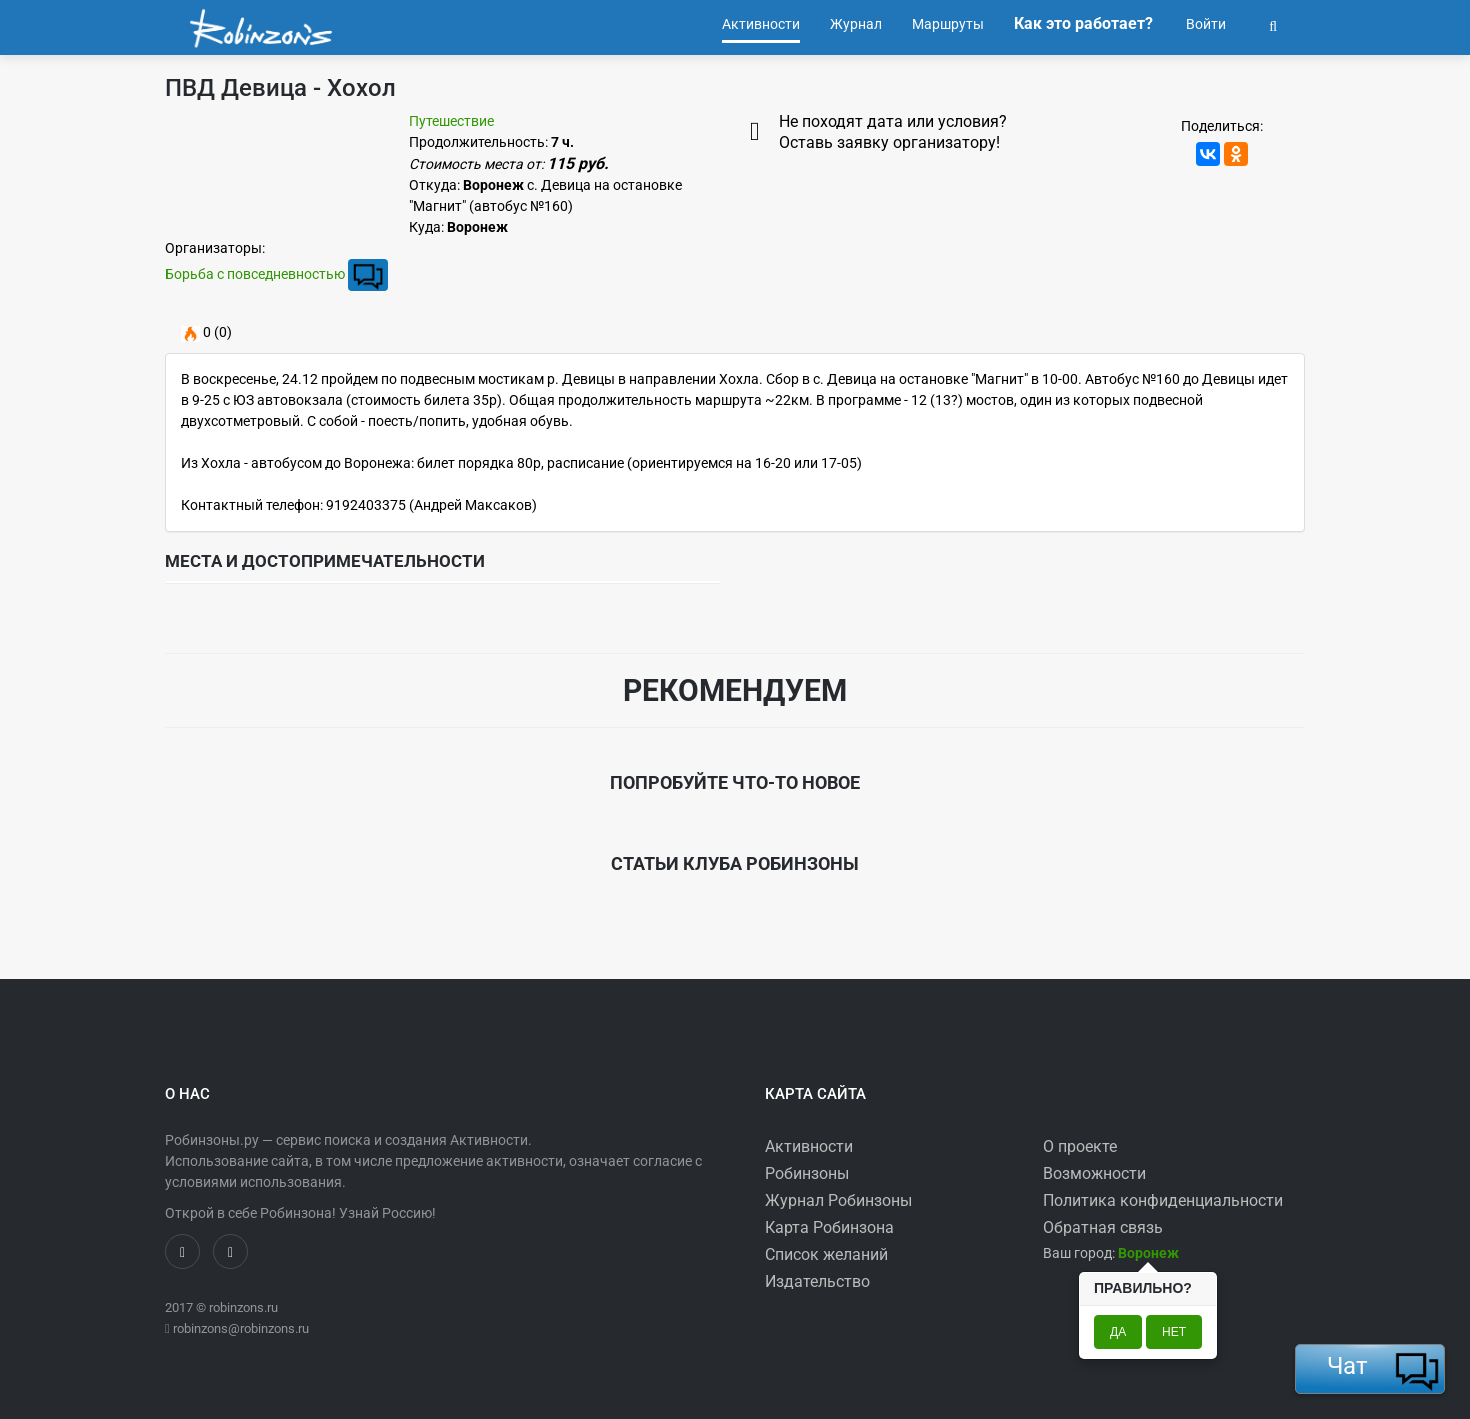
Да (1118, 1332)
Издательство (817, 1281)
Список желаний (826, 1254)
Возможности (1094, 1173)
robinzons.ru (243, 1307)
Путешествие (451, 121)
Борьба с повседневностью (255, 274)
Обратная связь (1103, 1227)
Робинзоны (807, 1173)
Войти (1204, 24)
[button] (1273, 24)
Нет (1174, 1332)
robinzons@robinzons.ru (241, 1328)
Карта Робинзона (829, 1227)
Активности (809, 1146)
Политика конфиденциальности (1163, 1200)
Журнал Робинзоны (838, 1200)
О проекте (1080, 1146)
